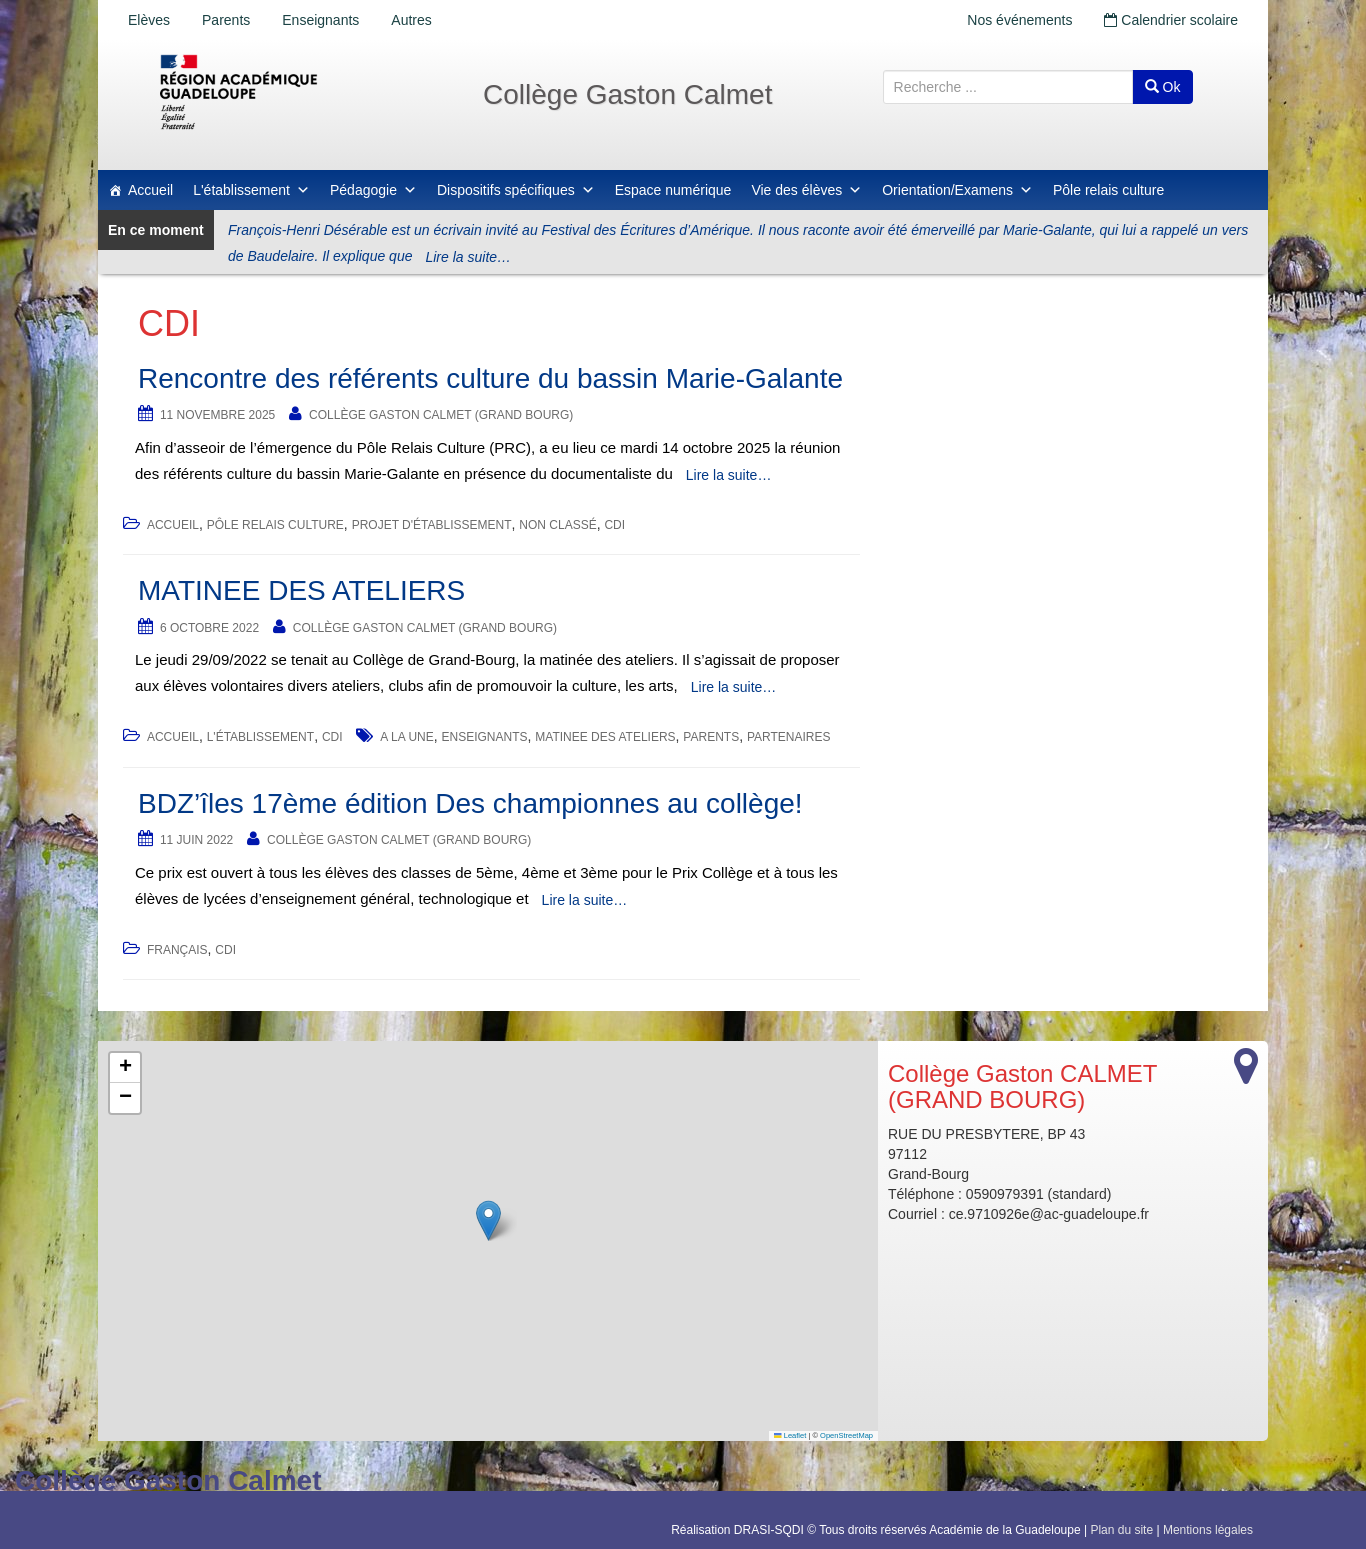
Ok (1163, 87)
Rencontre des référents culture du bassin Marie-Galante (490, 378)
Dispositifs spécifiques (516, 190)
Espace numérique (673, 190)
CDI (614, 525)
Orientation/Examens (957, 190)
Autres (411, 20)
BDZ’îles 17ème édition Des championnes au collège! (470, 803)
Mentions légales (1208, 1530)
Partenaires (789, 737)
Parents (226, 20)
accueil (173, 525)
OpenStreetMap (846, 1435)
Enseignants (320, 20)
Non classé (557, 525)
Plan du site (1121, 1530)
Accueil (150, 190)
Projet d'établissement (432, 525)
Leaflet (790, 1435)
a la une (406, 737)
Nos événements (1019, 20)
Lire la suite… (468, 257)
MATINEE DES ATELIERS (301, 590)
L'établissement (251, 190)
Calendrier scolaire (1171, 20)
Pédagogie (373, 190)
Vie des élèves (806, 190)
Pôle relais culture (1108, 190)
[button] (488, 1220)
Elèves (149, 20)
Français (177, 950)
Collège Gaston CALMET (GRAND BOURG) (441, 415)
